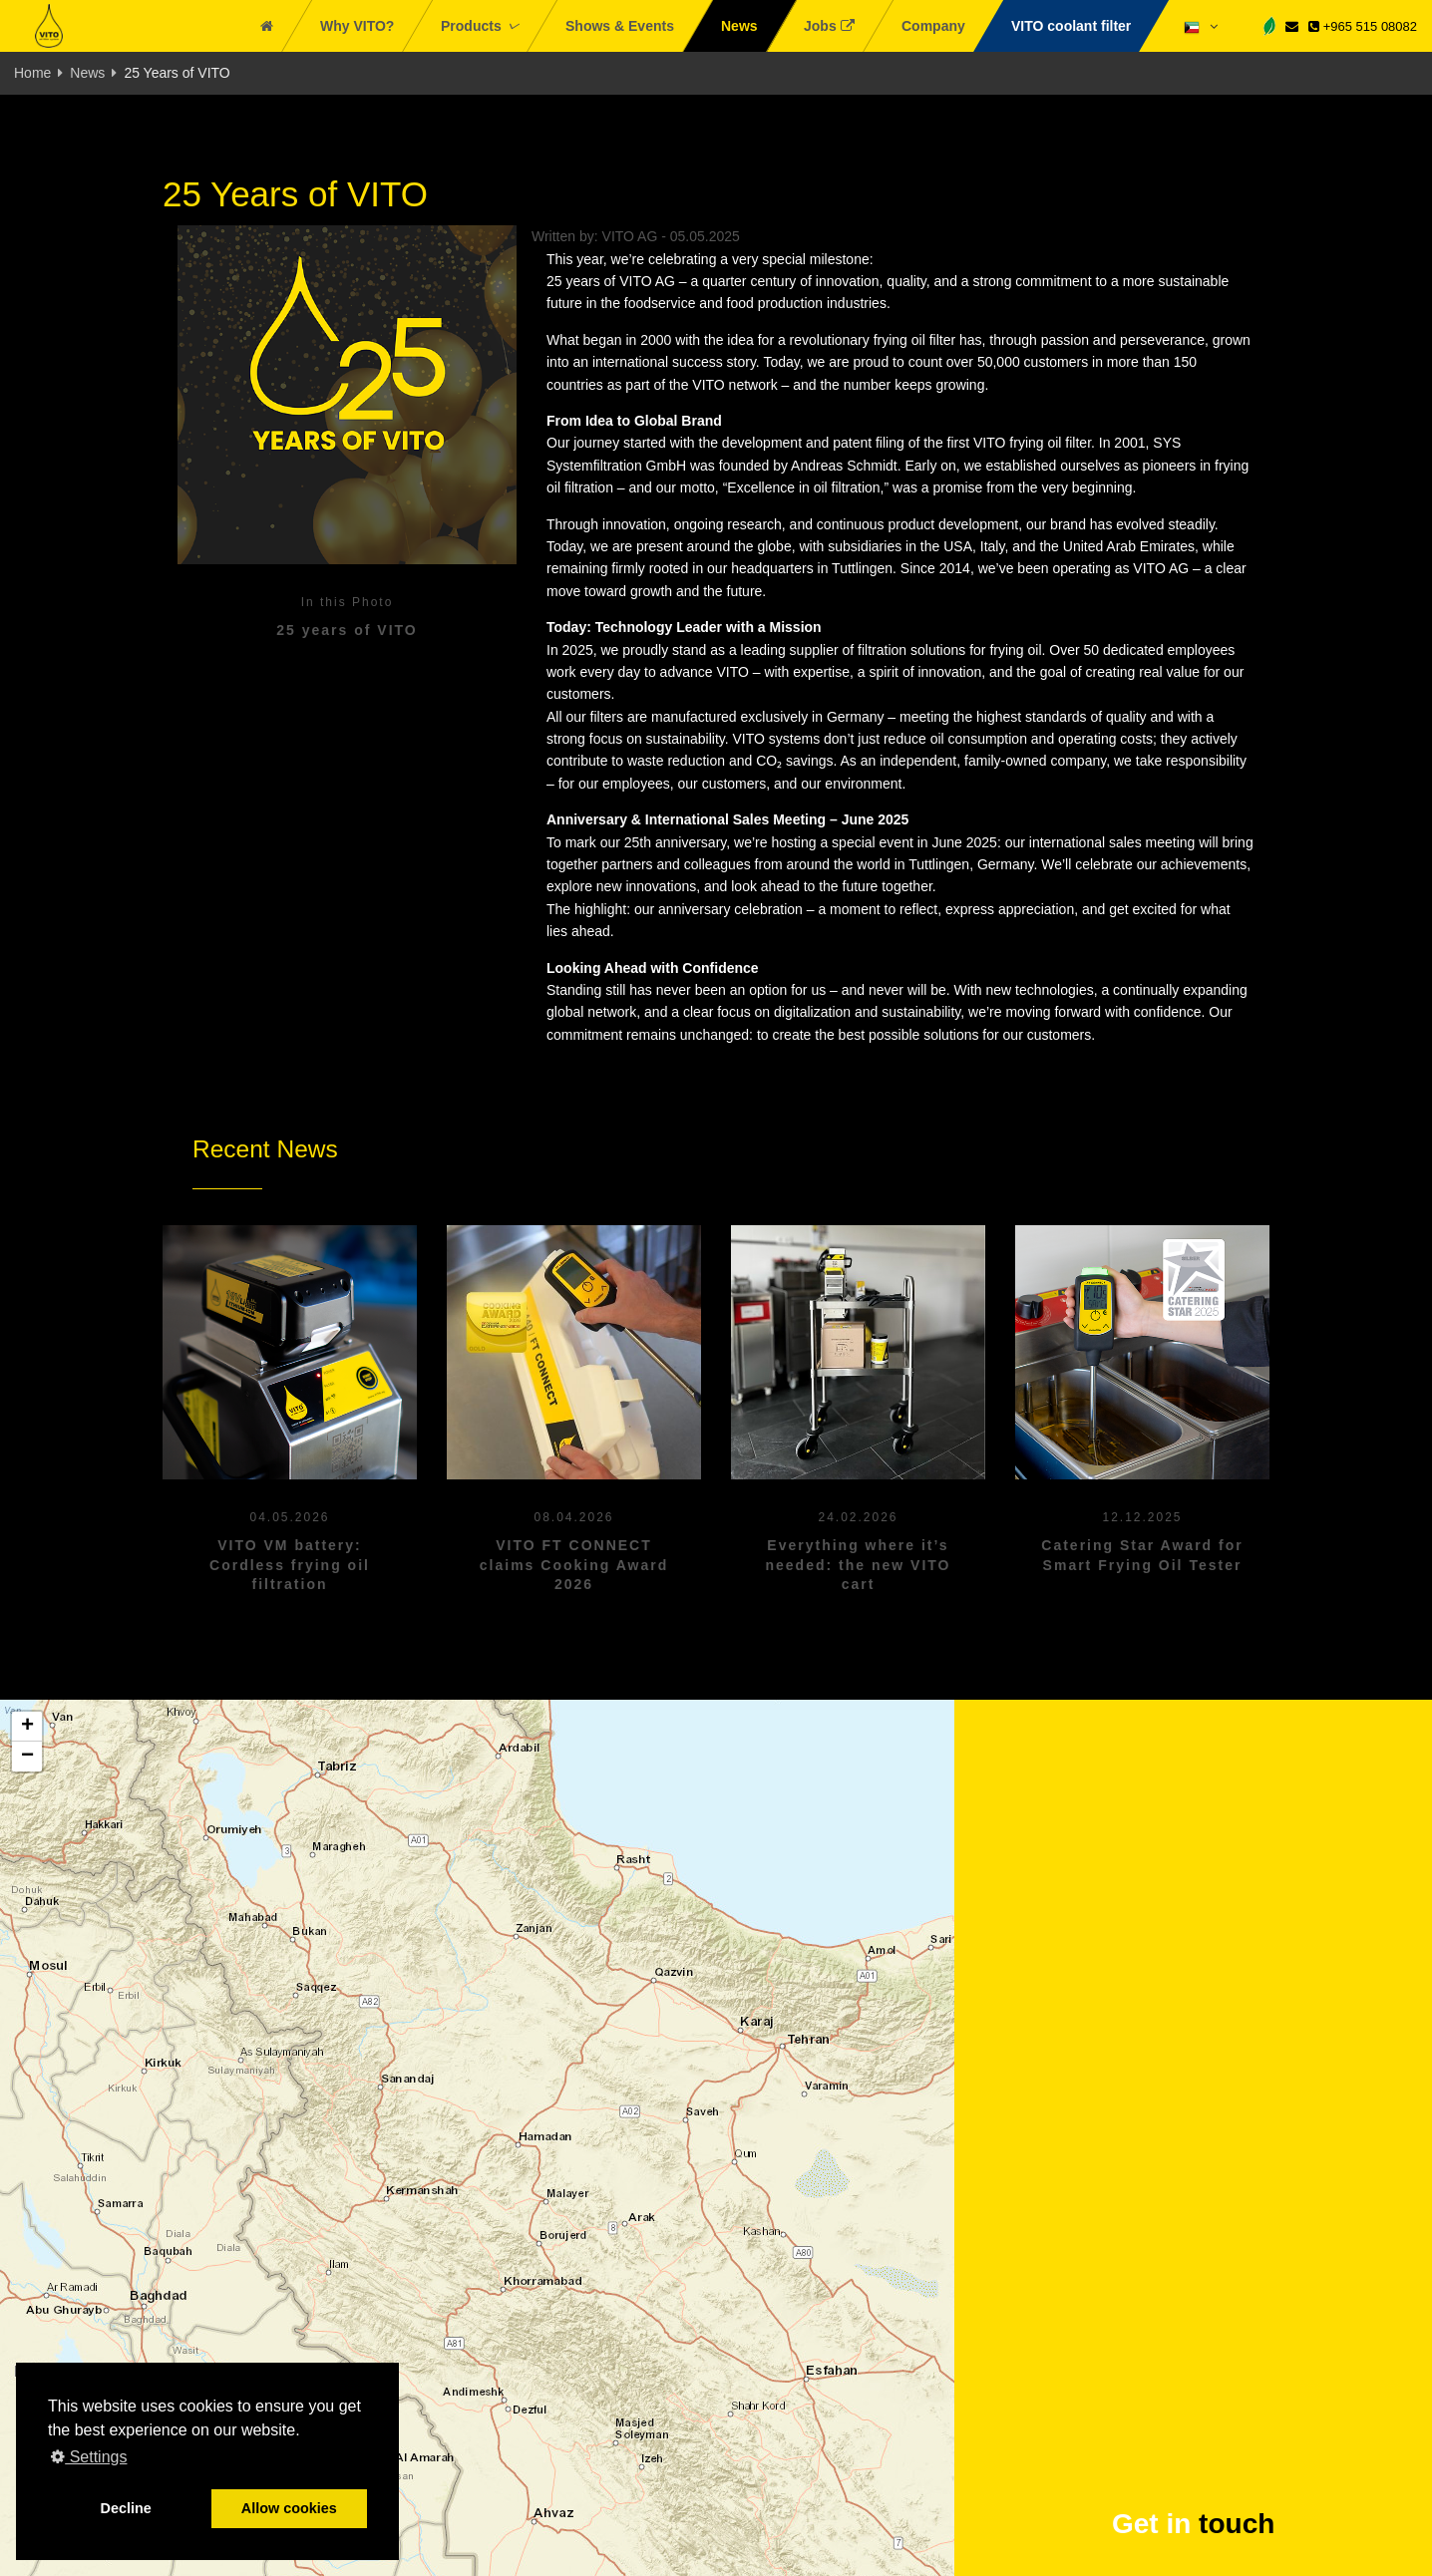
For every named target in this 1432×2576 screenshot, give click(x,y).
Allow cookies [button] (289, 2508)
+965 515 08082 (1362, 26)
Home (32, 73)
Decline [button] (126, 2508)
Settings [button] (89, 2456)
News (87, 73)
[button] (27, 1727)
